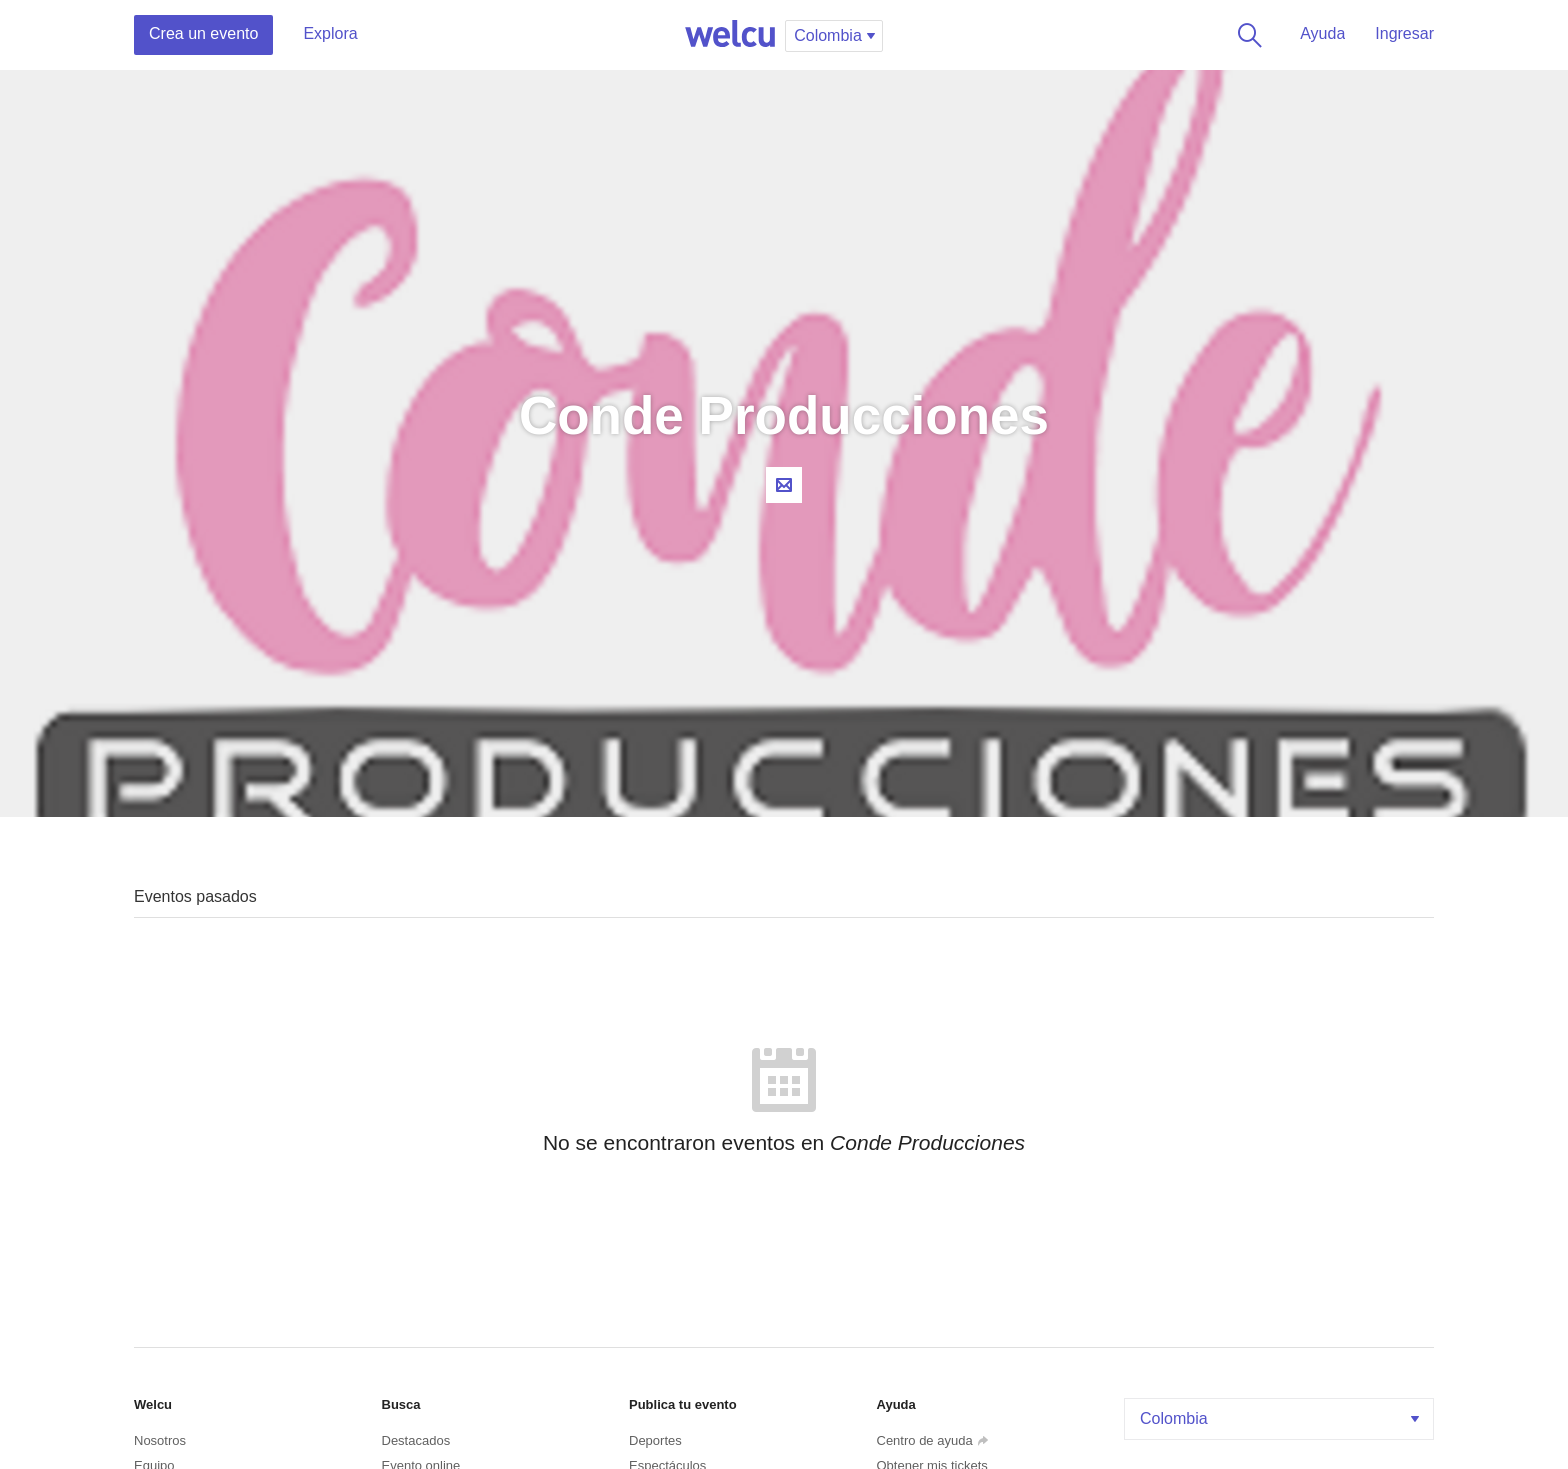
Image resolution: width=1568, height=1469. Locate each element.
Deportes (655, 1440)
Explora (330, 33)
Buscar (1246, 35)
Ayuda (1322, 33)
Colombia (1281, 1418)
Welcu (730, 35)
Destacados (416, 1440)
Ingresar (1404, 33)
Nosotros (160, 1440)
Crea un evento (203, 33)
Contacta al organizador (784, 485)
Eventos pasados (195, 896)
